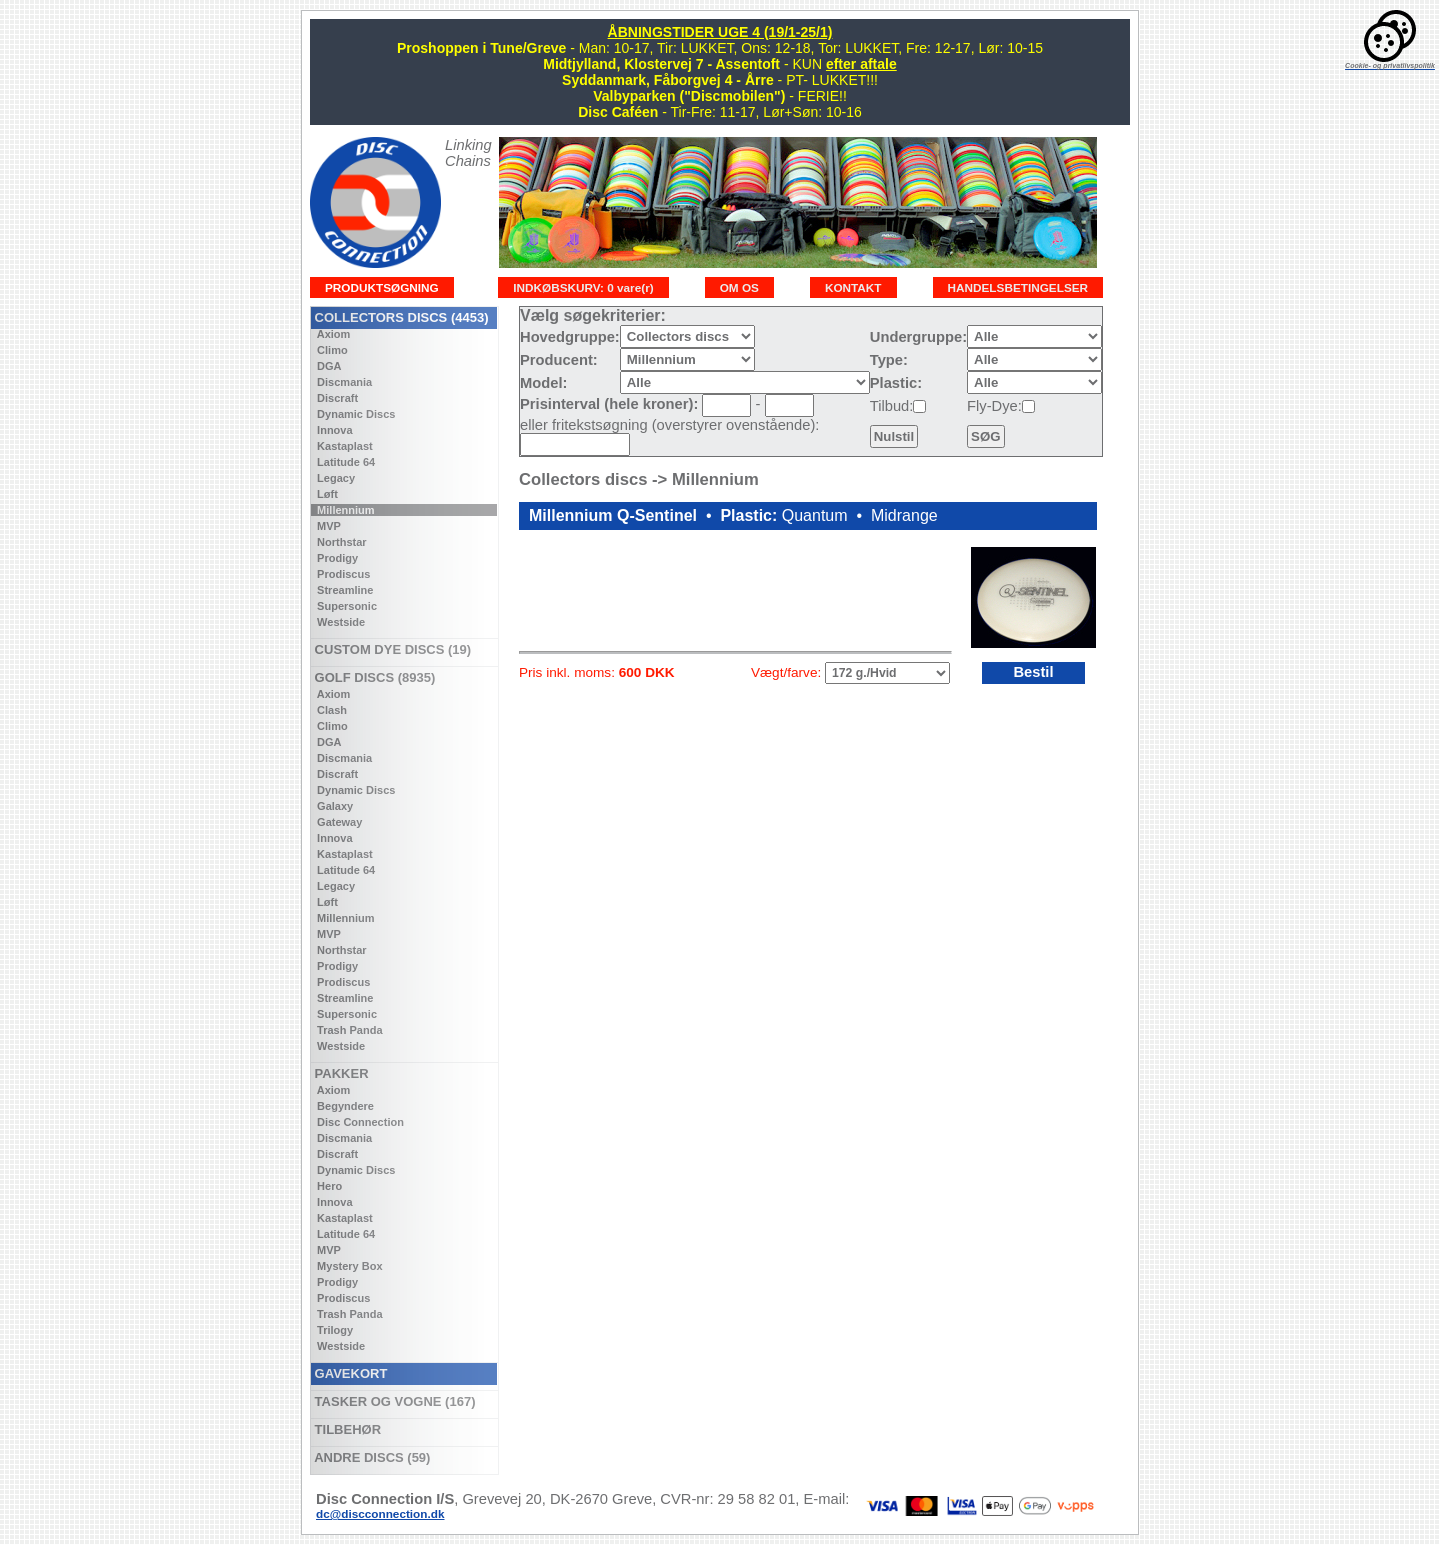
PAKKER (340, 1073)
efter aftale (861, 64)
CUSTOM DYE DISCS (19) (391, 649)
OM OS (739, 287)
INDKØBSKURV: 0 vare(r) (583, 287)
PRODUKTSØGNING (382, 287)
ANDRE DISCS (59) (370, 1457)
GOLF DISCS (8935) (373, 677)
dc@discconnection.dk (380, 1513)
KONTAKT (853, 287)
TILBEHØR (346, 1429)
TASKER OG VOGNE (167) (393, 1401)
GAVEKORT (349, 1373)
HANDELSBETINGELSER (1018, 287)
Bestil (1033, 672)
